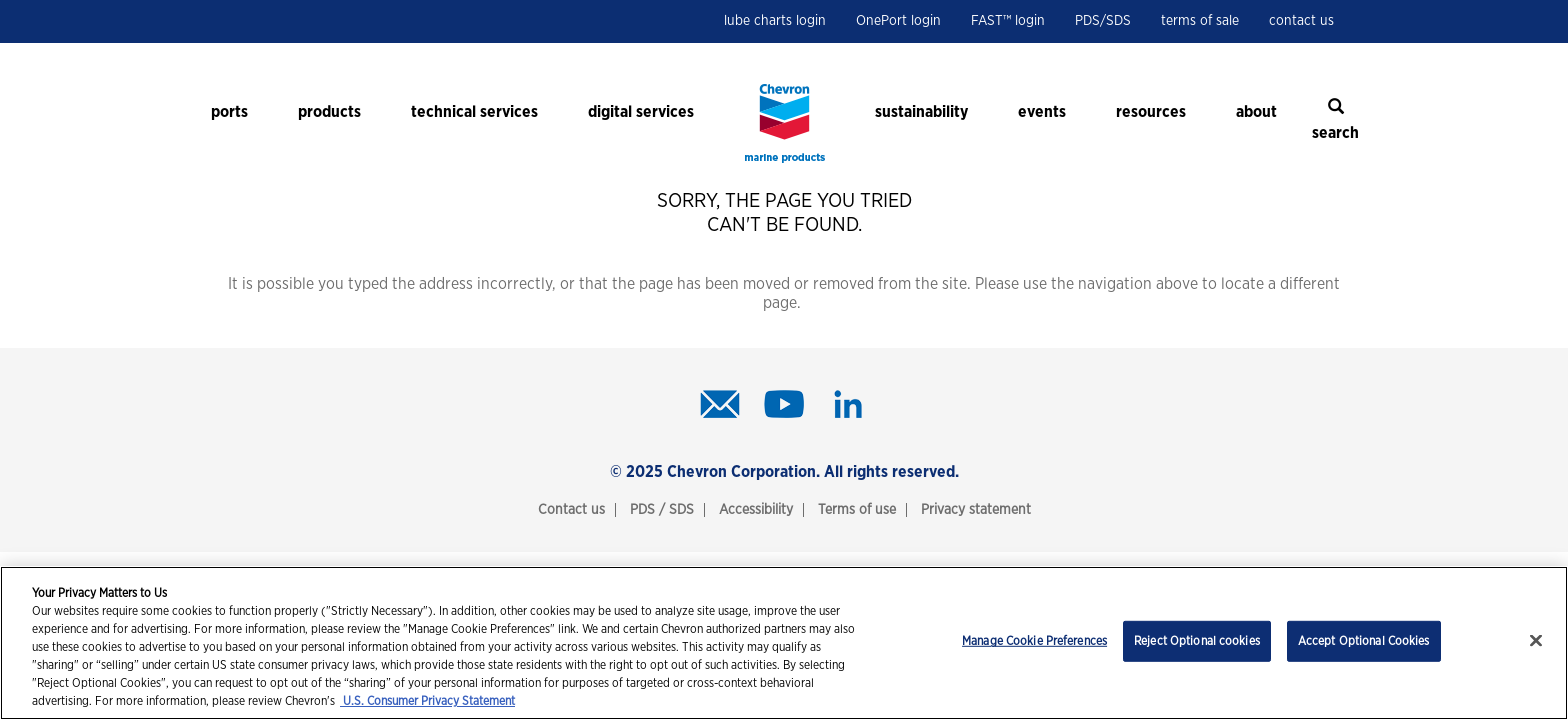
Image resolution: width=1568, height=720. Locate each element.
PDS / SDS (662, 510)
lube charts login (775, 21)
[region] (784, 643)
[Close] (1536, 641)
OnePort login (898, 21)
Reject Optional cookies (1197, 641)
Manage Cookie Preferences (1034, 641)
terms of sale (1200, 21)
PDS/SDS (1103, 21)
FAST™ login (1008, 21)
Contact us (571, 510)
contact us (1301, 21)
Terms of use (857, 510)
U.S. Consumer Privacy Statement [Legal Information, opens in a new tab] (427, 701)
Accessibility (756, 510)
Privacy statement (976, 510)
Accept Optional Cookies (1364, 641)
